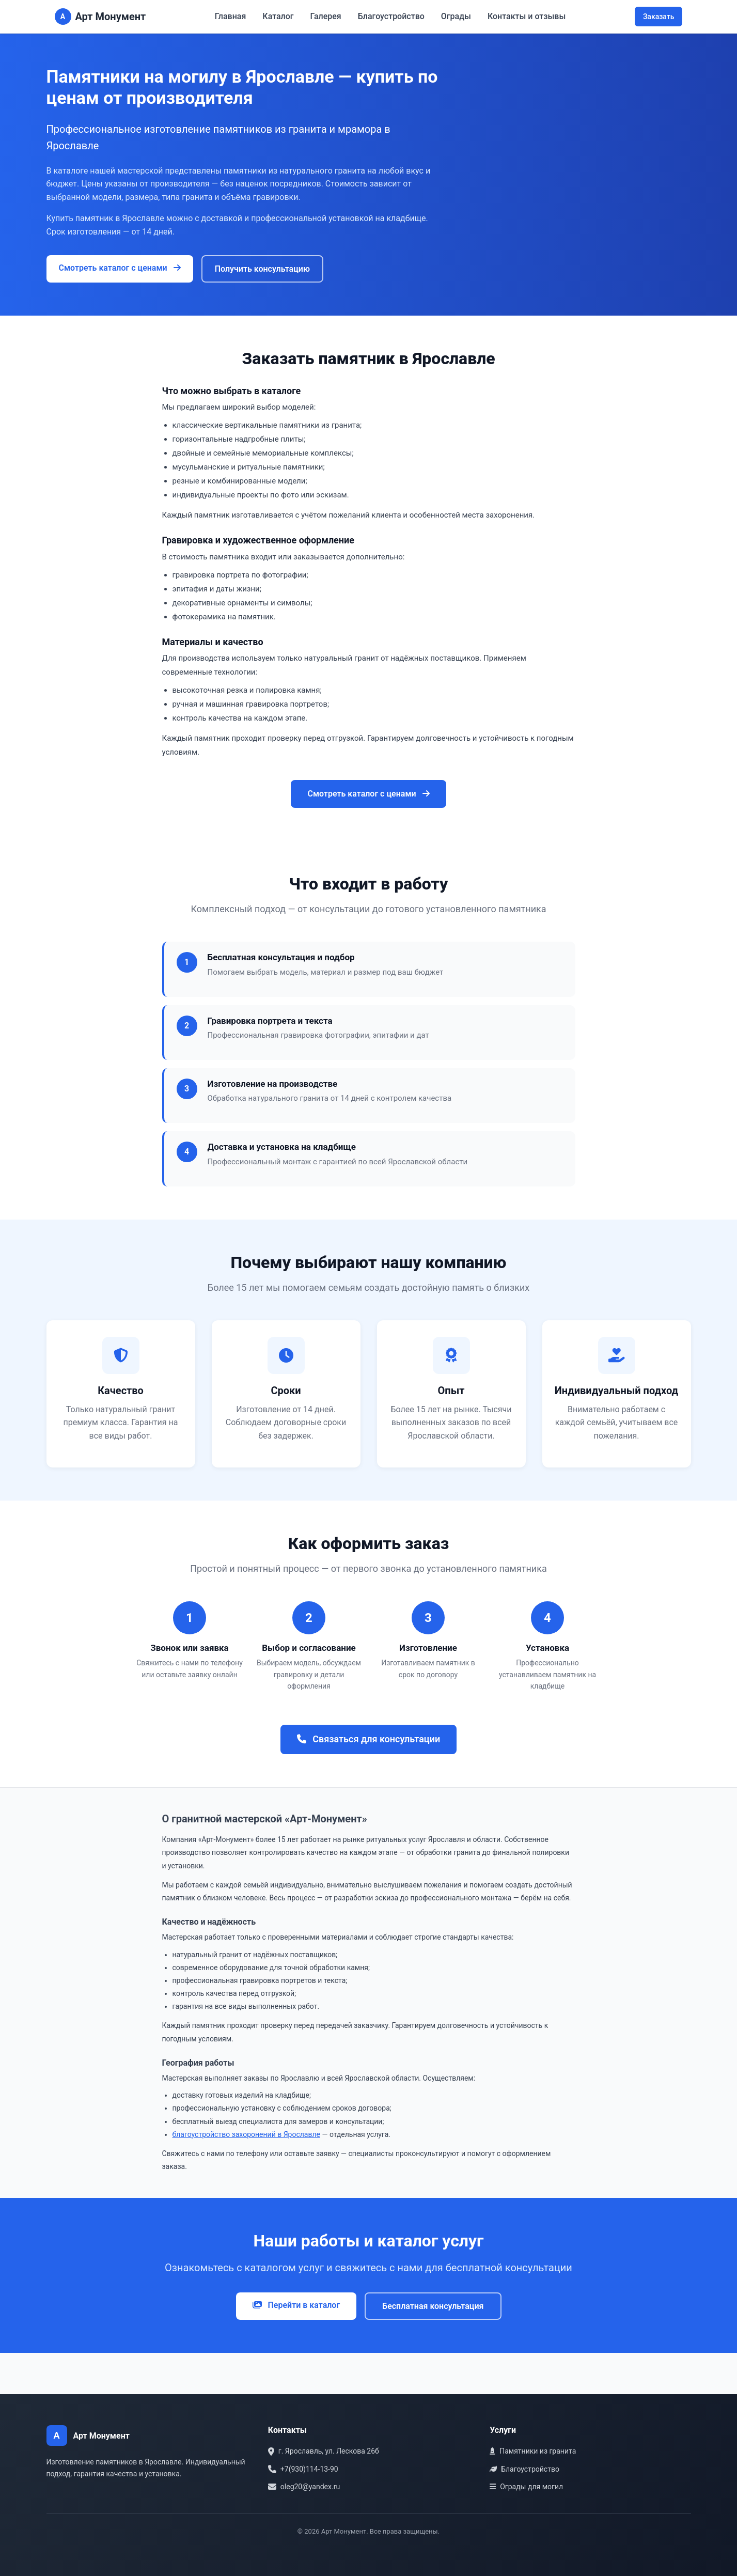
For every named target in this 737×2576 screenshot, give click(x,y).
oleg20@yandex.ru (304, 2487)
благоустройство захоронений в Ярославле (247, 2134)
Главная (230, 16)
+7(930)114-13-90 (303, 2469)
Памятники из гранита (533, 2451)
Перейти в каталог (296, 2305)
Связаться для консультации (368, 1739)
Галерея (325, 16)
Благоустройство (391, 16)
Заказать (659, 16)
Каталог (277, 16)
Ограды (456, 16)
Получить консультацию (262, 269)
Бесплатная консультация (432, 2306)
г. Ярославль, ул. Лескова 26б (323, 2451)
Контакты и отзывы (527, 16)
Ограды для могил (526, 2487)
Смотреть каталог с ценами (120, 268)
